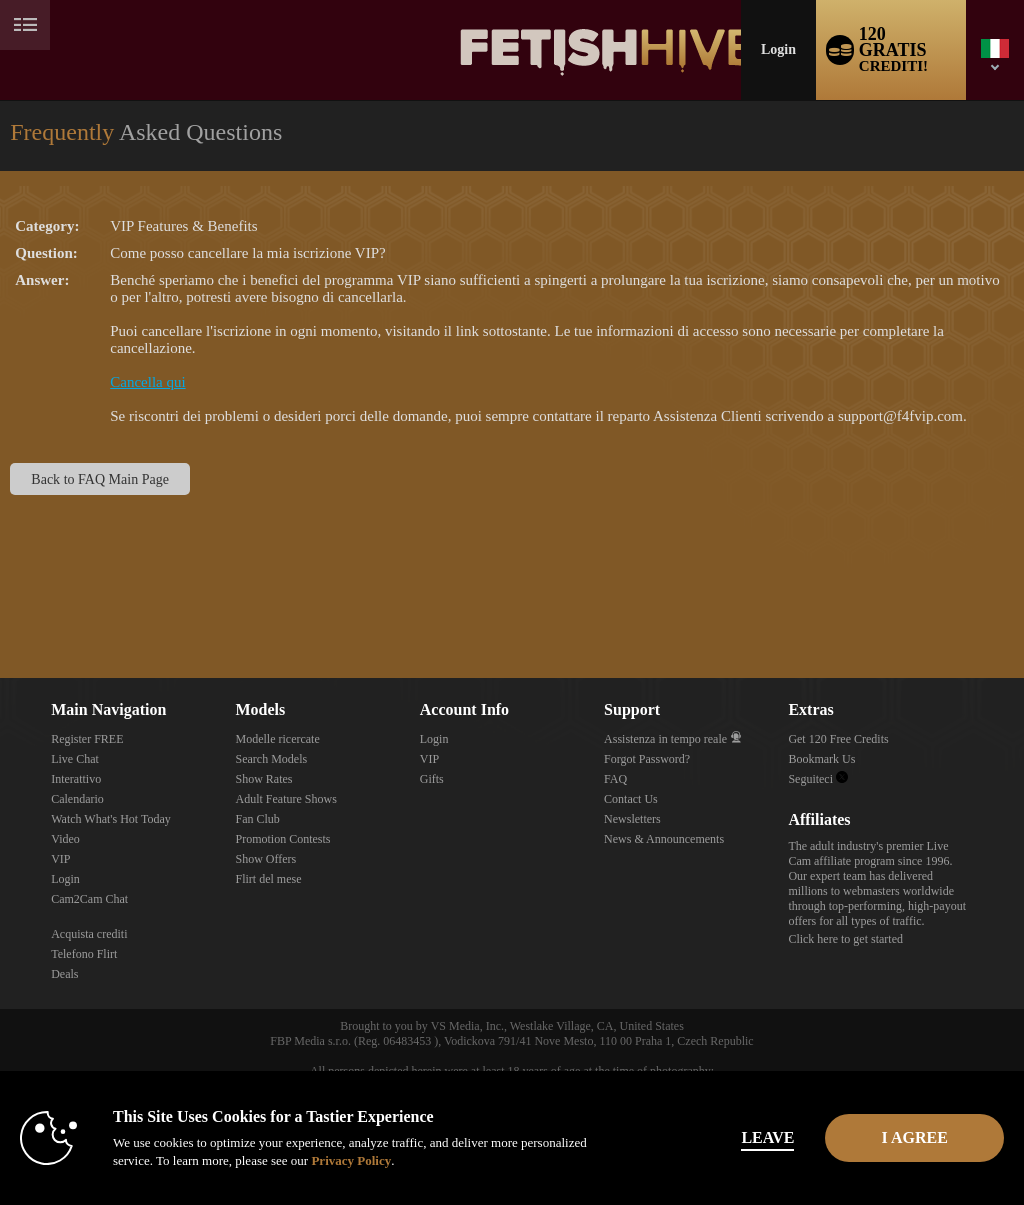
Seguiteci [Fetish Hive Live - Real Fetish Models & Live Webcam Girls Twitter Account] (818, 779)
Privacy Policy (420, 1160)
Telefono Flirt (84, 954)
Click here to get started (845, 939)
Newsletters (632, 819)
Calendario (77, 799)
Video (65, 839)
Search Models (271, 759)
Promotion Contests (282, 839)
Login (778, 49)
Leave (710, 1137)
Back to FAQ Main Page (100, 479)
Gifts (432, 779)
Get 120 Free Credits (838, 739)
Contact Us (631, 799)
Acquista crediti (89, 934)
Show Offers (265, 859)
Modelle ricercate (277, 739)
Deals (64, 974)
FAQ (615, 779)
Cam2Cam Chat (89, 899)
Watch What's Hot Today (111, 819)
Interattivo (76, 779)
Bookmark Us (821, 759)
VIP (60, 859)
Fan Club (257, 819)
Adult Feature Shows (285, 799)
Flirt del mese (268, 879)
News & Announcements (664, 839)
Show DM (0, 603)
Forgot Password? (647, 759)
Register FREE (87, 739)
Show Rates (263, 779)
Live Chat (75, 759)
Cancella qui (147, 382)
